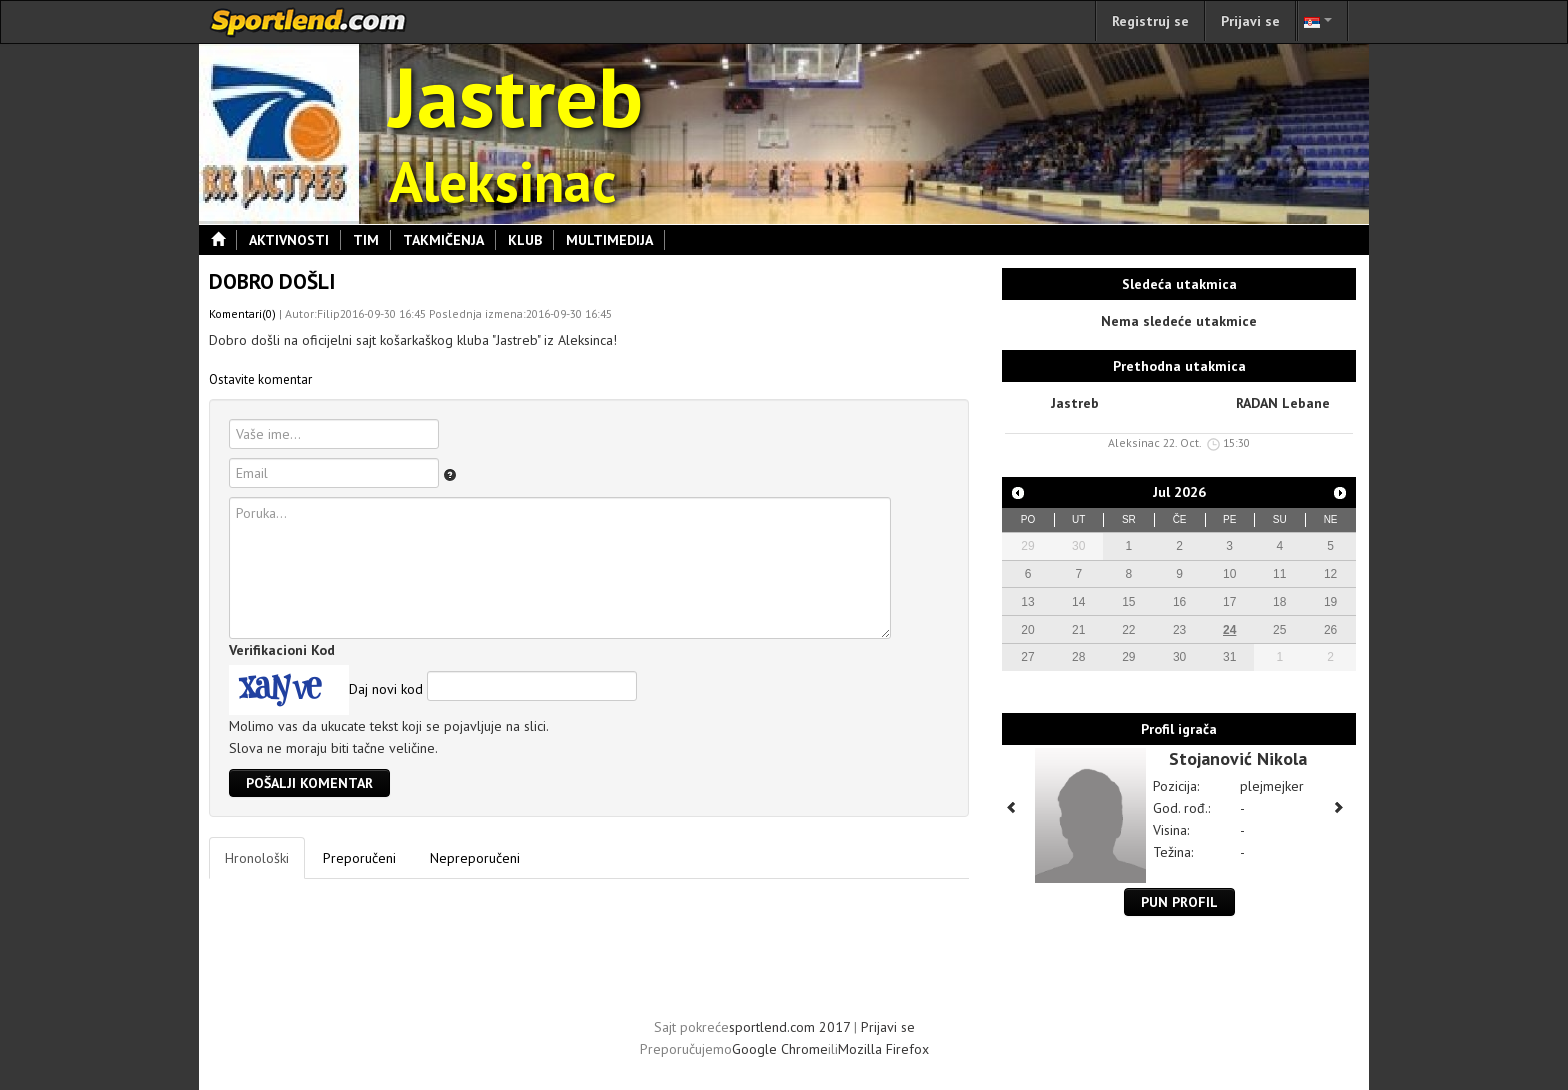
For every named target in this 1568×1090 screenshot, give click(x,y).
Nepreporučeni (475, 858)
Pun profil (1179, 902)
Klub (531, 240)
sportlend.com (309, 22)
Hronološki (257, 858)
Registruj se (1150, 21)
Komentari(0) (242, 313)
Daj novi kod (386, 689)
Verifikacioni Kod (282, 650)
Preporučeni (359, 858)
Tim (372, 240)
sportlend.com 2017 (789, 1027)
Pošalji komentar (309, 783)
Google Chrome (780, 1049)
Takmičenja (449, 240)
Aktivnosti (295, 240)
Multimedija (615, 240)
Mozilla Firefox (883, 1049)
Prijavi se (1250, 21)
